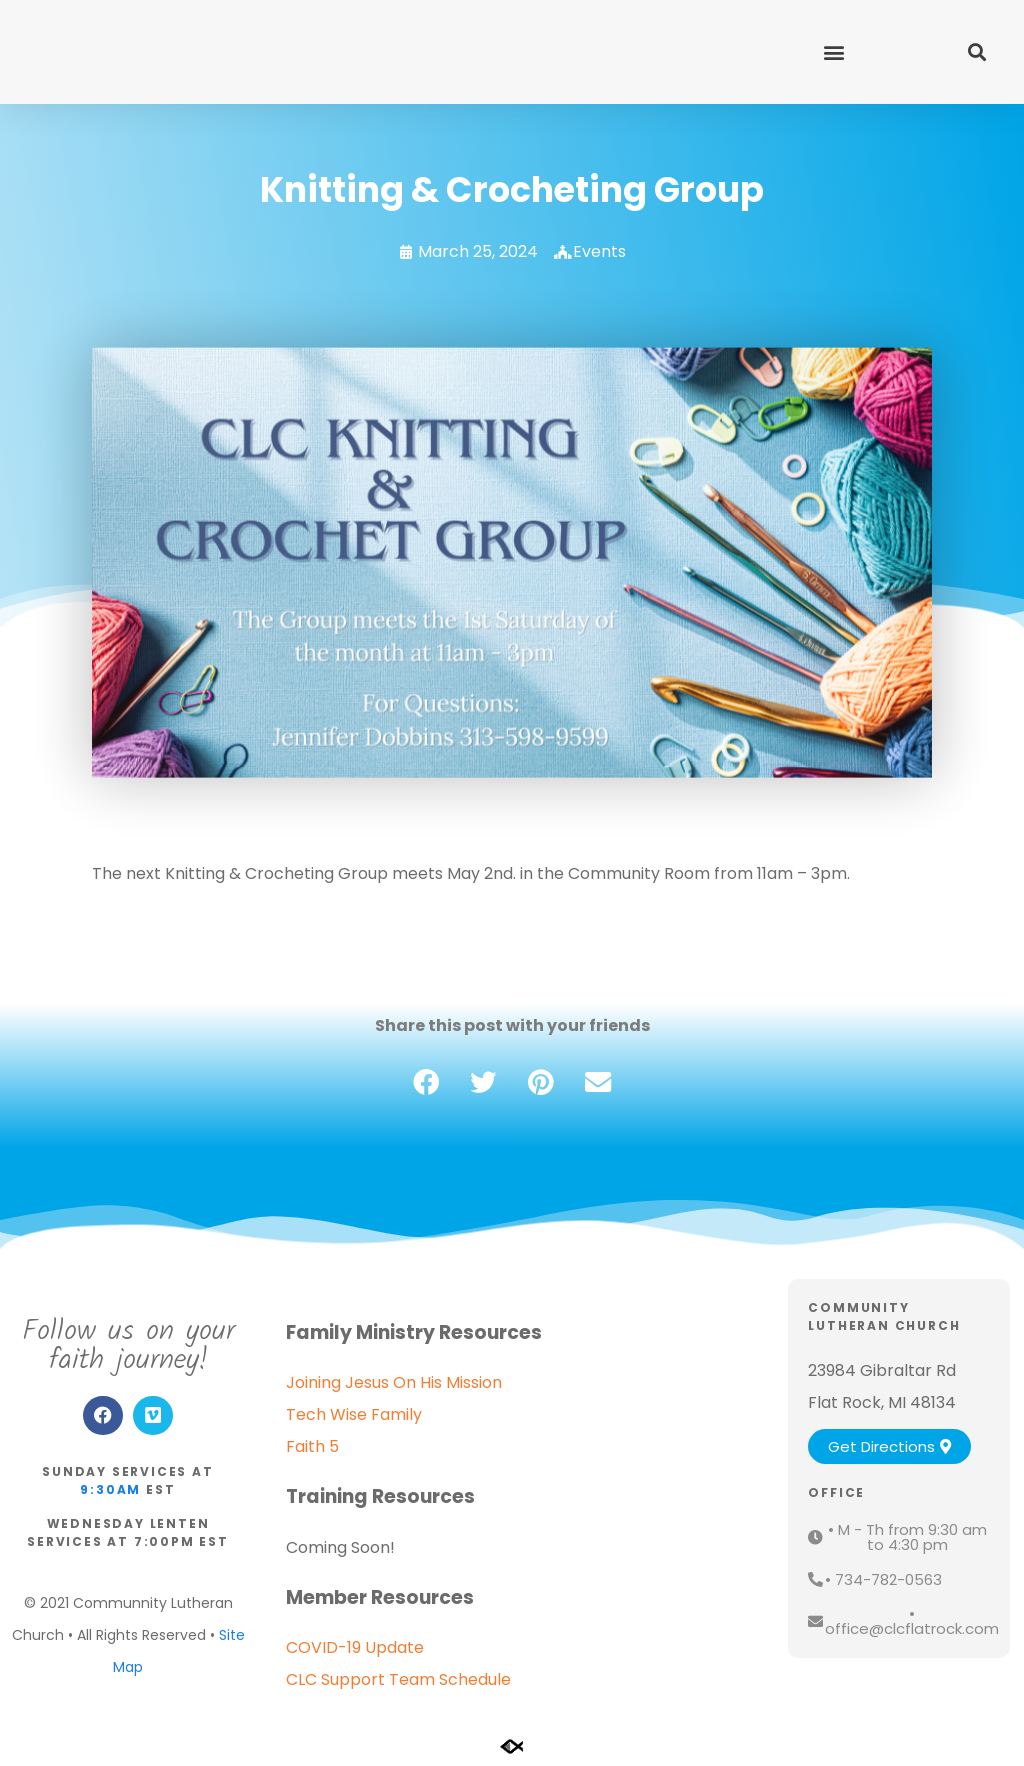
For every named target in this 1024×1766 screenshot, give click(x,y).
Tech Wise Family (354, 1414)
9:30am (110, 1489)
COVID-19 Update (355, 1647)
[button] (833, 51)
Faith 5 (312, 1446)
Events (599, 251)
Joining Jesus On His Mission (394, 1382)
